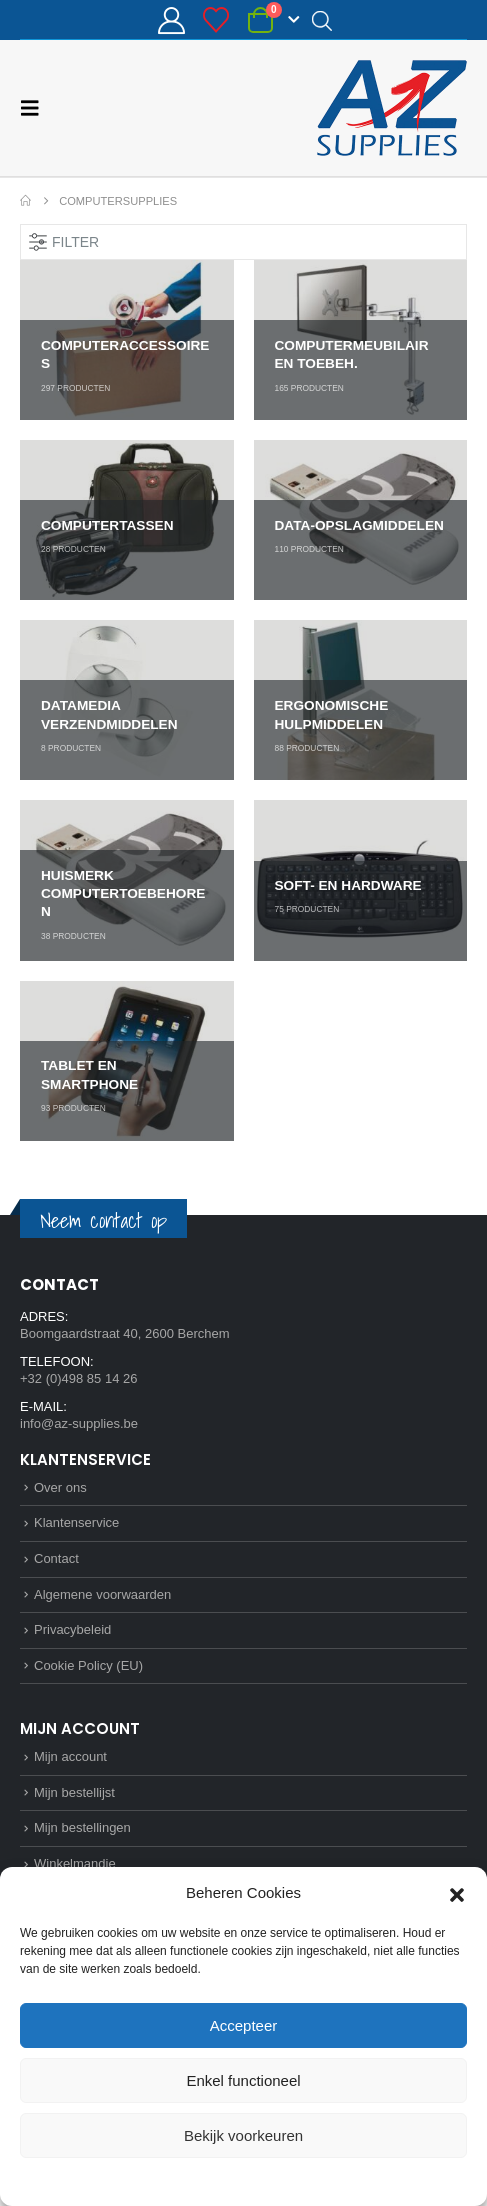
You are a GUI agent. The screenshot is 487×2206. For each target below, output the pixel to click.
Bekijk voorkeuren (243, 2135)
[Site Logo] (392, 108)
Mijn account (70, 1756)
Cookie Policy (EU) (88, 1665)
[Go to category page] (127, 340)
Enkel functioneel (243, 2080)
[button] (457, 1893)
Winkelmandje (75, 1863)
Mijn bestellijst (74, 1792)
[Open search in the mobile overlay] (322, 20)
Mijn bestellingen (82, 1827)
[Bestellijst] (216, 20)
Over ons (60, 1487)
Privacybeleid (279, 2180)
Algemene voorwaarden (102, 1594)
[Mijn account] (171, 20)
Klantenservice (76, 1522)
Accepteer (244, 2025)
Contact (56, 1558)
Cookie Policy (197, 2180)
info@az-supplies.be (79, 1423)
